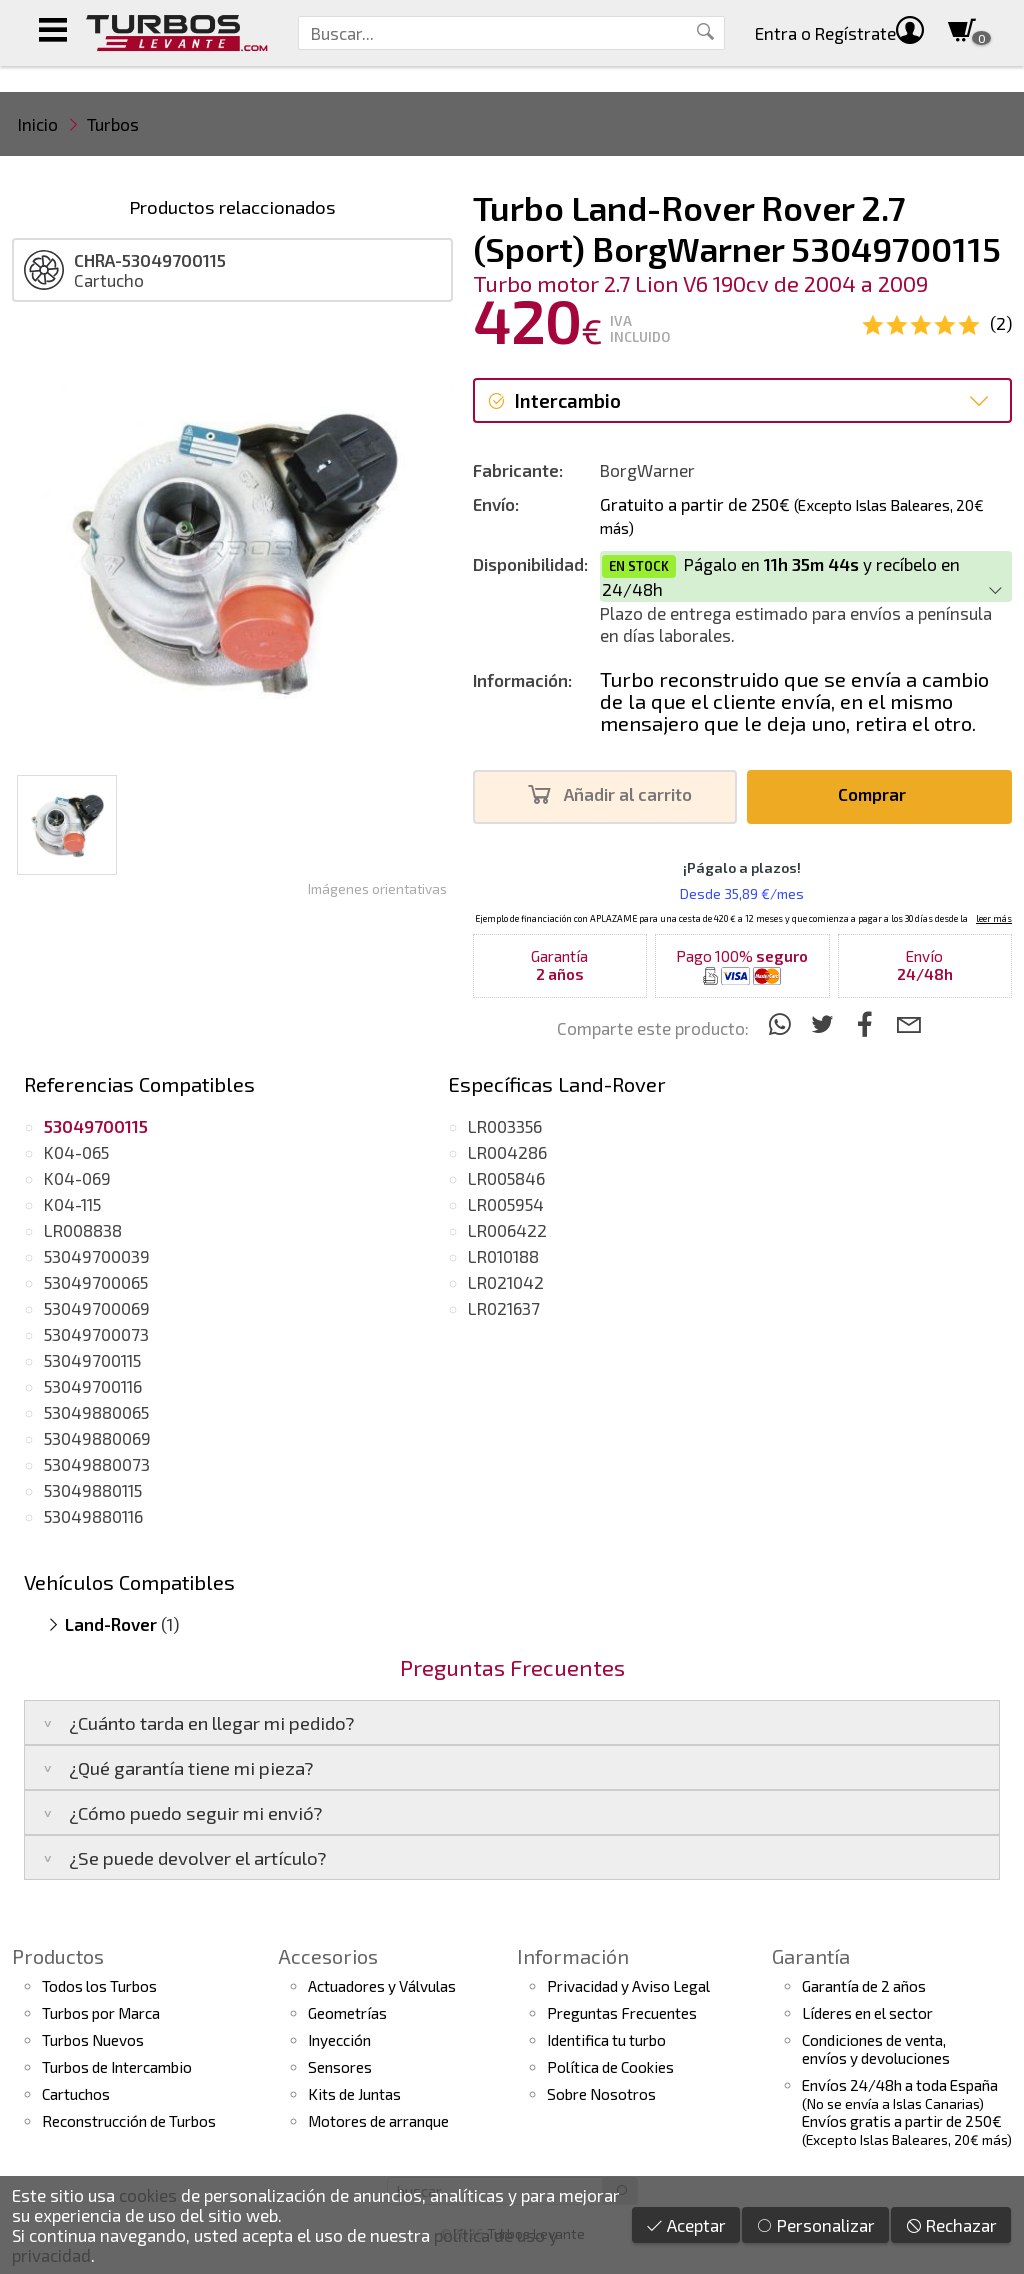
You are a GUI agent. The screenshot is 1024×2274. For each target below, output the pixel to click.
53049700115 (92, 1360)
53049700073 (96, 1334)
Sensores (340, 2067)
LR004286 (507, 1152)
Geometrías (347, 2013)
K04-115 (72, 1204)
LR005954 (506, 1204)
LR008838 (83, 1230)
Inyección (339, 2040)
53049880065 (96, 1412)
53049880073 (97, 1464)
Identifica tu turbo (606, 2040)
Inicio (38, 124)
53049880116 (93, 1516)
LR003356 (505, 1126)
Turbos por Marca (101, 2013)
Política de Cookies (610, 2067)
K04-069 (77, 1178)
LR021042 (506, 1282)
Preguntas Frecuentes (622, 2013)
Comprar (877, 794)
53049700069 (97, 1308)
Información (573, 1956)
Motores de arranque (378, 2121)
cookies (148, 2195)
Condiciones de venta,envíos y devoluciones (876, 2049)
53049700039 (97, 1256)
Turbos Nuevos (93, 2040)
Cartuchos (76, 2094)
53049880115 (93, 1490)
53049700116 (93, 1386)
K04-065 (76, 1152)
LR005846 (506, 1178)
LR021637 (504, 1308)
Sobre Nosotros (601, 2094)
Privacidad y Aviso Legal (628, 1986)
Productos (58, 1956)
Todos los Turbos (99, 1986)
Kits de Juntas (354, 2094)
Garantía (811, 1956)
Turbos (113, 124)
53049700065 (96, 1282)
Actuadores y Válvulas (382, 1986)
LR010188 (503, 1256)
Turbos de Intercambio (117, 2067)
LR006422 (507, 1230)
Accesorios (328, 1956)
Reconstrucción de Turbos (129, 2121)
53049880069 (97, 1438)
